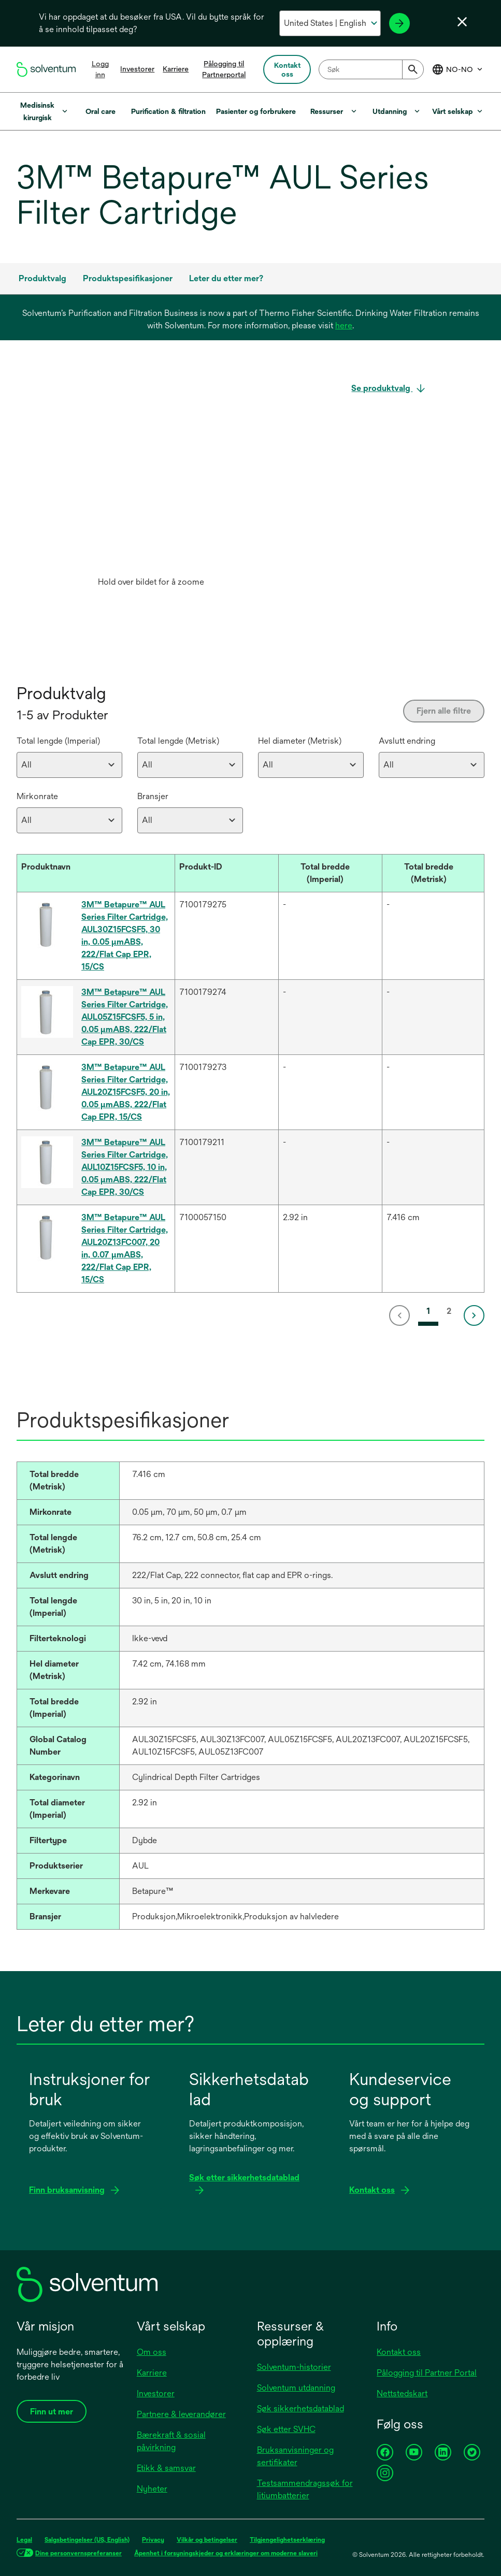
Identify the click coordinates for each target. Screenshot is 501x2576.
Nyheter (152, 2489)
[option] (151, 487)
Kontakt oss (399, 2352)
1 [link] (428, 1311)
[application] (151, 477)
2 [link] (449, 1311)
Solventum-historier (294, 2367)
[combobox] (371, 69)
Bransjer (152, 796)
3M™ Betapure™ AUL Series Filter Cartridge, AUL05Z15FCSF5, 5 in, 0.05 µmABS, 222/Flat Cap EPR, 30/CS (124, 1017)
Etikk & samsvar (166, 2468)
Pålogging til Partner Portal (427, 2373)
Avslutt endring (407, 741)
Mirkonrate (37, 796)
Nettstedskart (402, 2393)
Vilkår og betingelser (207, 2539)
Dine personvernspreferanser (78, 2553)
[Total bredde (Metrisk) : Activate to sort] (433, 873)
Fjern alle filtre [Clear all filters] (444, 711)
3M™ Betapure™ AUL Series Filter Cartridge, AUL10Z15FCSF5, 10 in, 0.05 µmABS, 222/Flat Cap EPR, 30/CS (124, 1167)
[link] (401, 1315)
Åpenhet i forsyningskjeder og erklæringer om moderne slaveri (226, 2553)
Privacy (153, 2539)
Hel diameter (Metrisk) (299, 741)
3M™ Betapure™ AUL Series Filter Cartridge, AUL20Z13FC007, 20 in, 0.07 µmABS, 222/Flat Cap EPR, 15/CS (124, 1248)
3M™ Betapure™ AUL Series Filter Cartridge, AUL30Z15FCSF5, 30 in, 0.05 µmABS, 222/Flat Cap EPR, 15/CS (124, 936)
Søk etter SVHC (286, 2429)
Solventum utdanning (296, 2388)
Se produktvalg (381, 388)
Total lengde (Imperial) (58, 741)
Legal (24, 2539)
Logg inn (100, 69)
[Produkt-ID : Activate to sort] (226, 873)
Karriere (176, 69)
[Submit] (413, 69)
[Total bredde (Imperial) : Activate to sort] (330, 873)
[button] (88, 867)
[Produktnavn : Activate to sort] (96, 873)
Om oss (151, 2352)
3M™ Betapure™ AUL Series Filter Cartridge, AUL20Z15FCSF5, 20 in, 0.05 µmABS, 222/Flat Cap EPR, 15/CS (125, 1092)
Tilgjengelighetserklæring (287, 2539)
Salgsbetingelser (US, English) (87, 2539)
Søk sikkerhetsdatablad (300, 2408)
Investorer (137, 69)
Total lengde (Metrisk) (178, 741)
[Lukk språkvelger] (462, 22)
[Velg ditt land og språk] (330, 23)
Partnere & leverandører (181, 2414)
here (343, 325)
